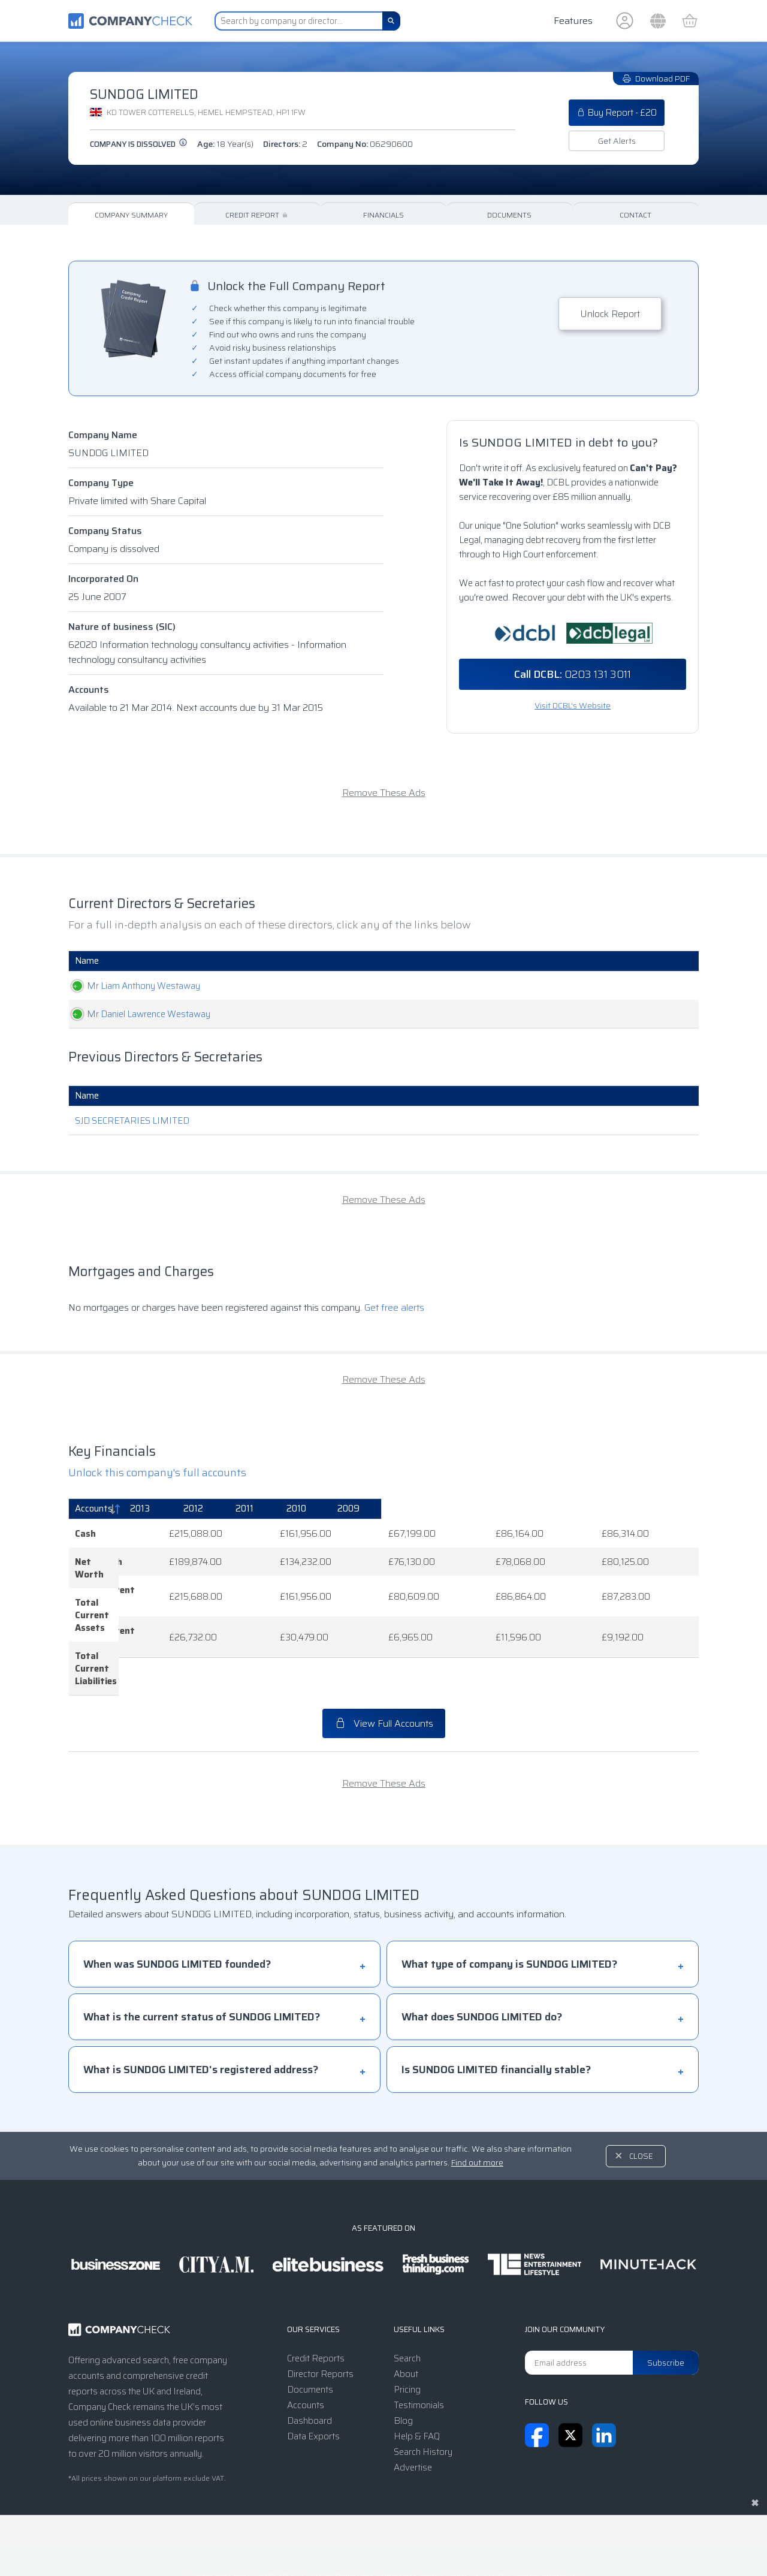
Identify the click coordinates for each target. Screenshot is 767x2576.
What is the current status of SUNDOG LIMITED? (201, 1954)
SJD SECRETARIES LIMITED (132, 1121)
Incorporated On (103, 578)
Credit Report (257, 215)
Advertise (413, 2405)
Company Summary (131, 215)
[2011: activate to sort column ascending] (484, 1509)
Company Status (105, 530)
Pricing (407, 2327)
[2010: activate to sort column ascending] (570, 1509)
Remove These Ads (383, 792)
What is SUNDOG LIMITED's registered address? (200, 2007)
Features (573, 20)
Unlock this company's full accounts (157, 1472)
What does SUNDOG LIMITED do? (481, 1954)
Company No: (365, 143)
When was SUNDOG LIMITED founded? (177, 1901)
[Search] (391, 21)
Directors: (285, 143)
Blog (403, 2358)
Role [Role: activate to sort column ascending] (333, 961)
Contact (635, 215)
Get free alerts (394, 1307)
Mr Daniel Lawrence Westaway (136, 1014)
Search (407, 2296)
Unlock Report (610, 313)
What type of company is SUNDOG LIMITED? (509, 1901)
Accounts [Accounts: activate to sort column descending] (94, 1508)
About (406, 2311)
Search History (423, 2389)
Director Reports (320, 2311)
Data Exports (313, 2374)
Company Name (102, 434)
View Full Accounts (383, 1661)
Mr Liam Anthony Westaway (131, 986)
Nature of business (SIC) (122, 626)
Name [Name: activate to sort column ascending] (87, 961)
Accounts (88, 689)
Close (641, 2094)
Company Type (101, 482)
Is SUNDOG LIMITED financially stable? (496, 2007)
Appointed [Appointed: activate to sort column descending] (628, 961)
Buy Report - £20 (616, 112)
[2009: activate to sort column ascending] (656, 1509)
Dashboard (309, 2358)
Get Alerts (617, 140)
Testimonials (419, 2343)
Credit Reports (316, 2296)
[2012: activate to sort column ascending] (396, 1509)
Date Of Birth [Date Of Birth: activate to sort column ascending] (511, 961)
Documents (509, 215)
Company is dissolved (139, 144)
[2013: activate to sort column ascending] (302, 1509)
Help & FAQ (417, 2374)
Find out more (477, 2100)
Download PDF (656, 78)
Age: (225, 143)
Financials (383, 215)
